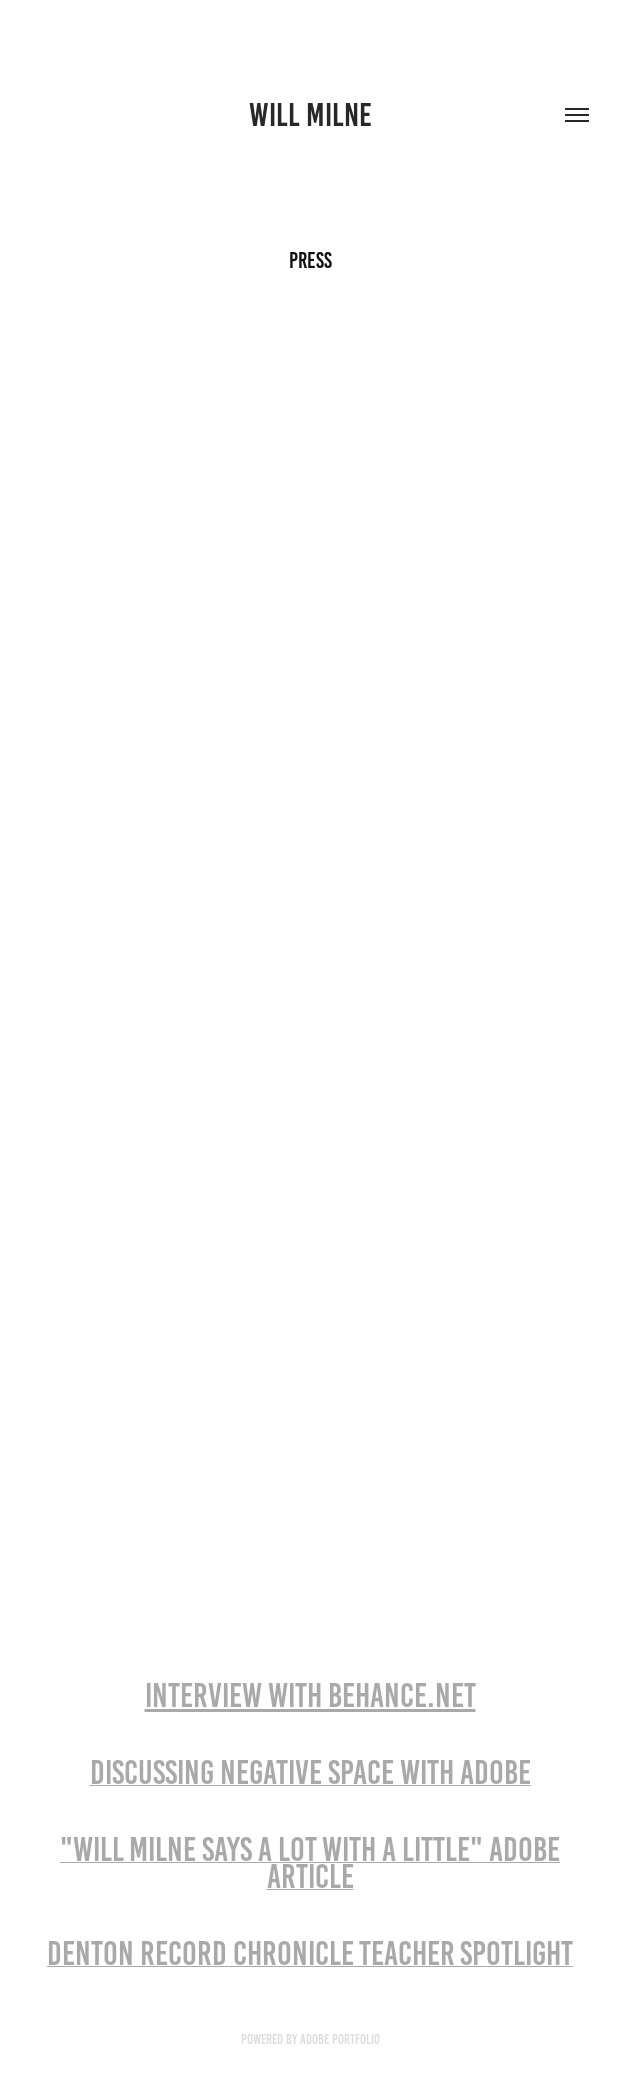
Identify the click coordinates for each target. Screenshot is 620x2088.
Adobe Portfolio (340, 2039)
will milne (310, 115)
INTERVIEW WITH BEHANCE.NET (310, 1695)
